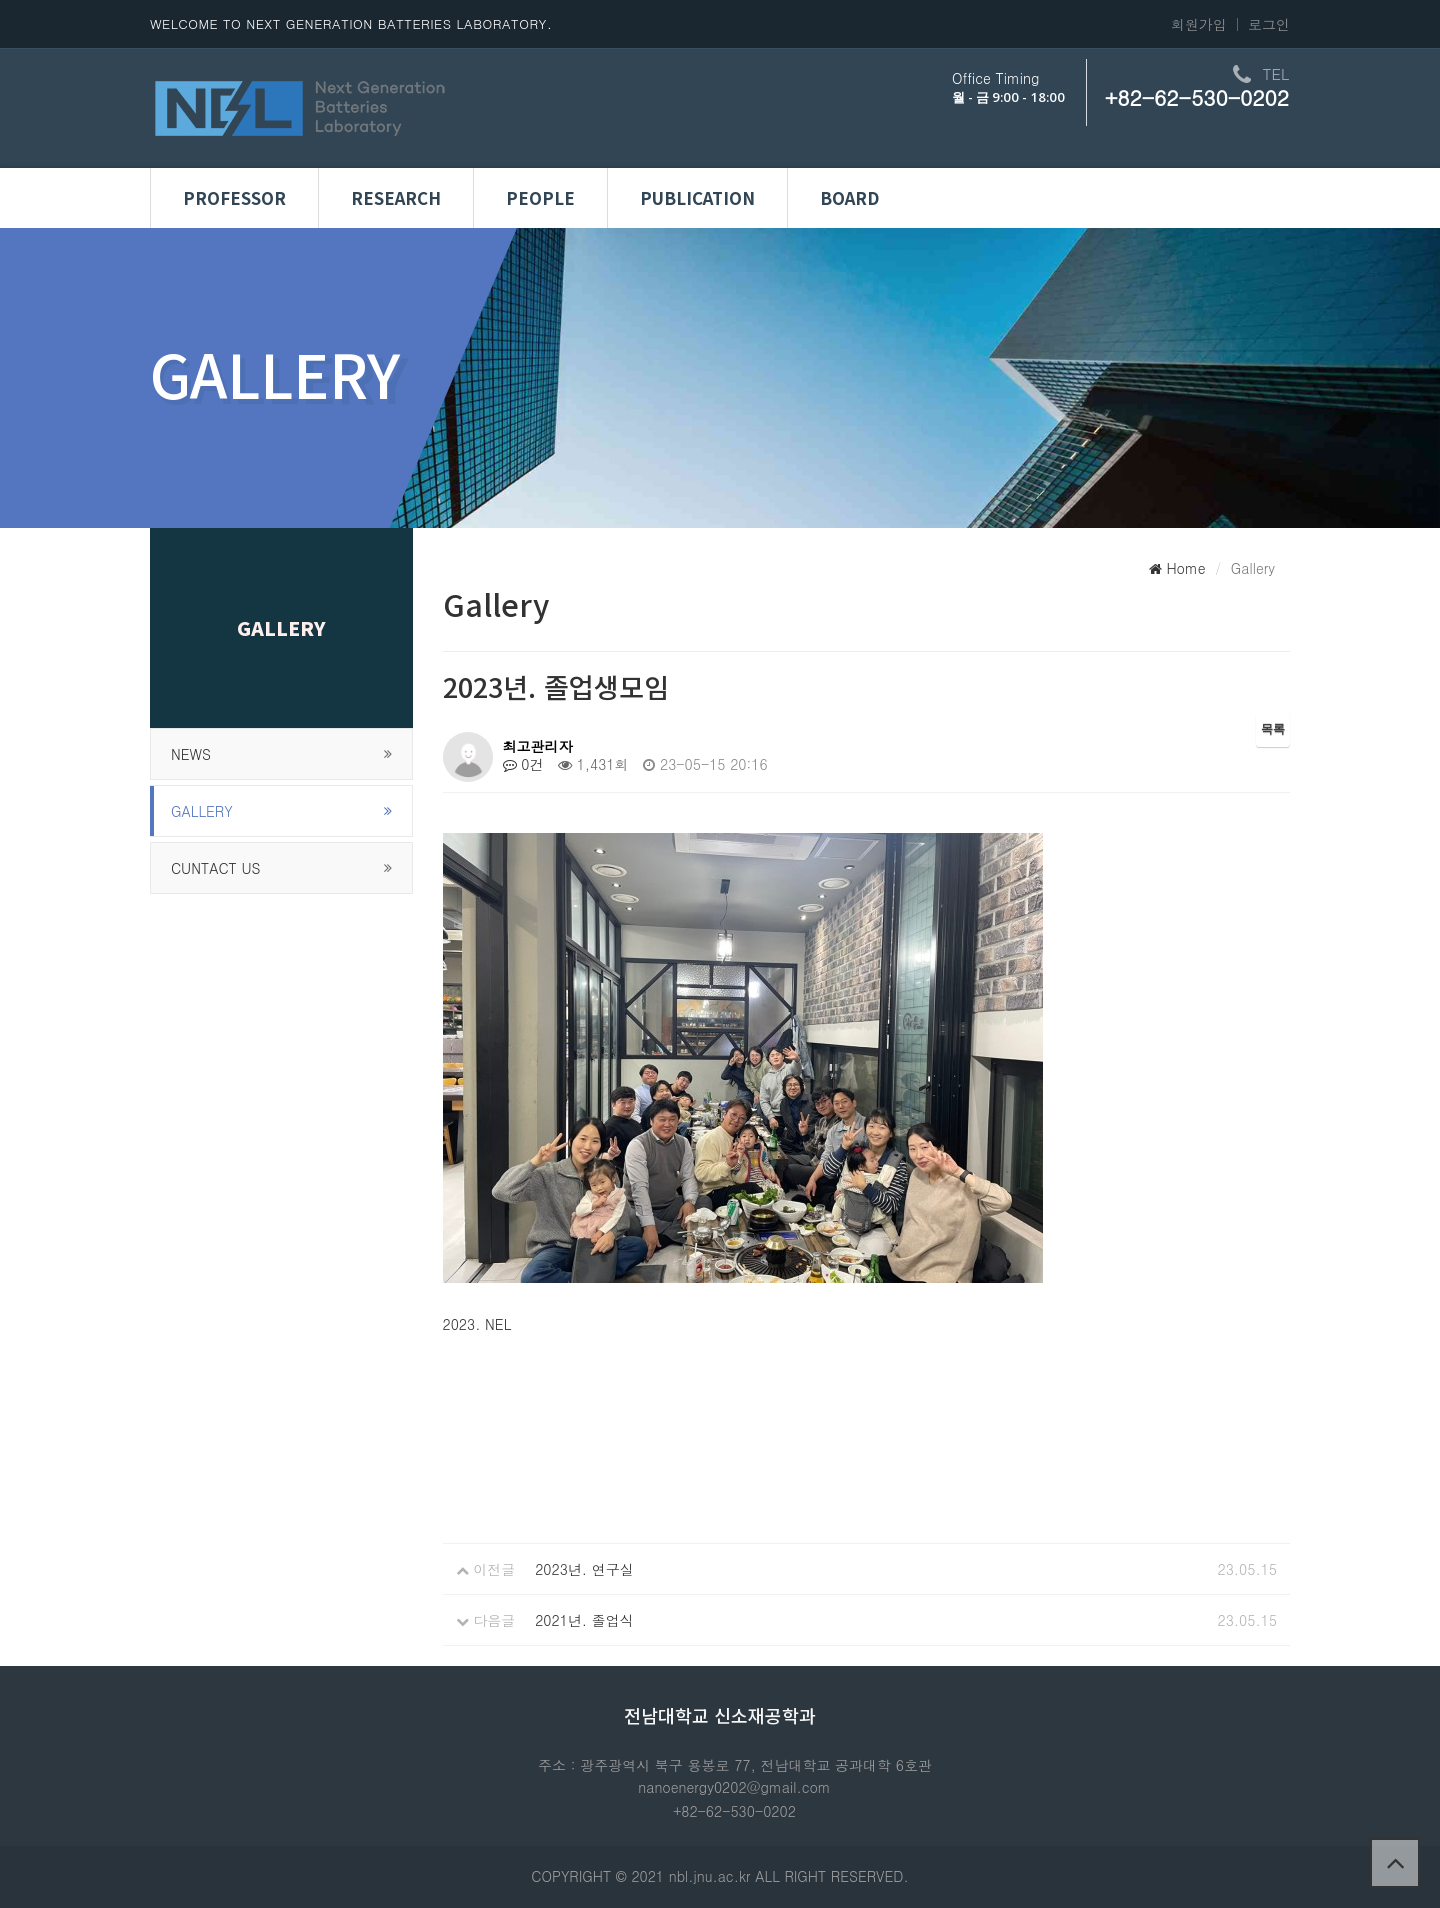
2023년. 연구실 (584, 1569)
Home (1177, 568)
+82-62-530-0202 (1197, 97)
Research (396, 198)
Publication (697, 198)
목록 (1273, 729)
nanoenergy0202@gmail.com (734, 1787)
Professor (234, 198)
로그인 (1269, 24)
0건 (523, 764)
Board (849, 198)
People (540, 198)
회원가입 (1199, 24)
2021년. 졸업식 (584, 1620)
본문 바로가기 (0, 0)
